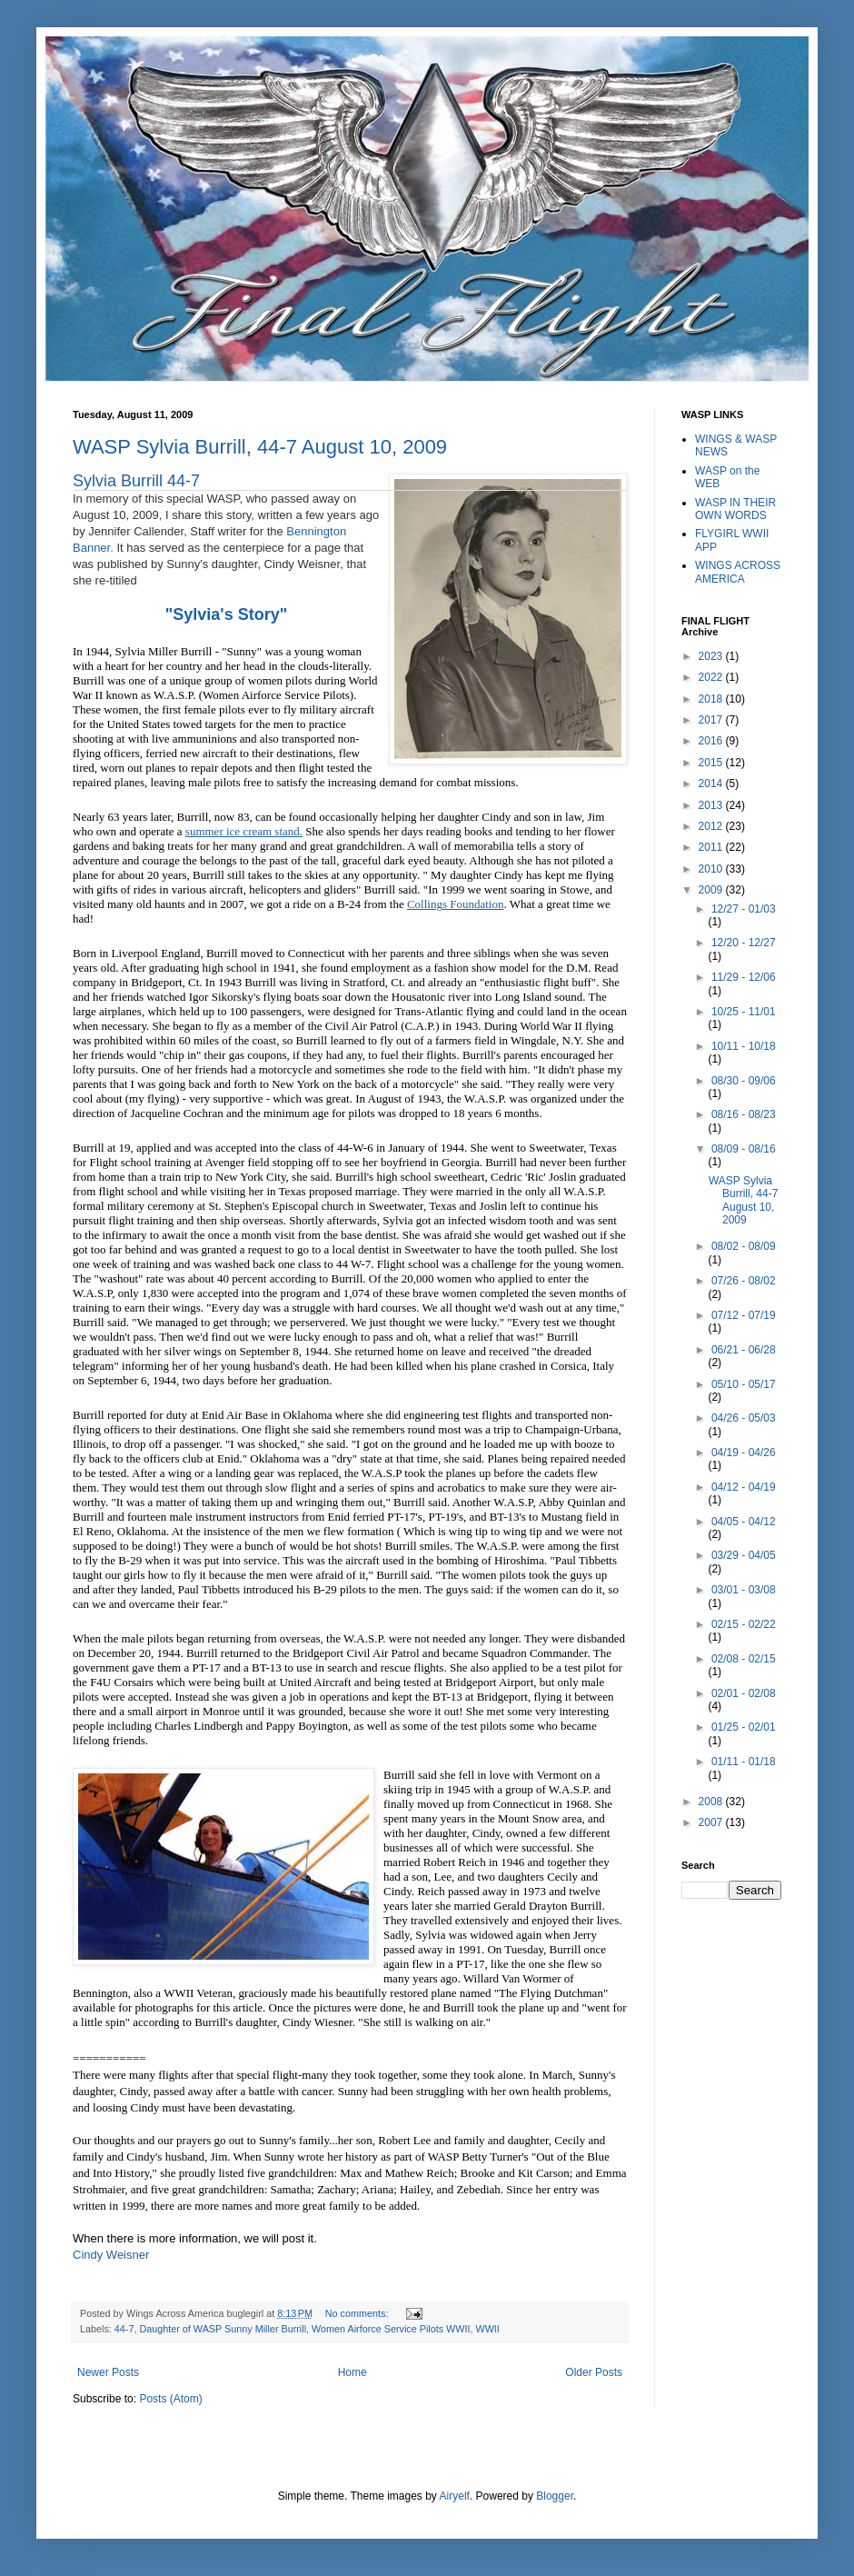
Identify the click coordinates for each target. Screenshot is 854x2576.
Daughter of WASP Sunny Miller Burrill (222, 2328)
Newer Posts (108, 2372)
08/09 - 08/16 (743, 1149)
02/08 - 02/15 (743, 1658)
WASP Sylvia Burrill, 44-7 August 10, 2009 (260, 446)
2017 (712, 720)
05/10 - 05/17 (743, 1384)
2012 (712, 826)
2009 (712, 890)
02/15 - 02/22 (743, 1624)
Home (352, 2372)
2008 (712, 1801)
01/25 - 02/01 (743, 1727)
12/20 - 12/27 (743, 942)
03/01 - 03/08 (743, 1589)
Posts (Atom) (170, 2398)
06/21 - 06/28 (743, 1349)
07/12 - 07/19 (743, 1315)
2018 (712, 699)
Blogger (554, 2496)
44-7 (124, 2328)
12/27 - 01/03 (743, 909)
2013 (712, 805)
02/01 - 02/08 (743, 1693)
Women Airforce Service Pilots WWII (391, 2328)
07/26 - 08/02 (743, 1280)
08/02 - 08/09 (743, 1246)
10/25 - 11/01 (743, 1011)
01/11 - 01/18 (743, 1761)
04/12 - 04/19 (743, 1487)
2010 (712, 869)
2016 (712, 740)
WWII (487, 2328)
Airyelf (455, 2496)
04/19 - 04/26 (743, 1452)
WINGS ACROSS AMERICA (737, 571)
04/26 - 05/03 (743, 1418)
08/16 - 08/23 (743, 1114)
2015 (712, 762)
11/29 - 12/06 (743, 977)
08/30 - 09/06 (743, 1080)
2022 (712, 677)
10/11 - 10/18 (743, 1046)
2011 (712, 847)
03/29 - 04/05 (743, 1555)
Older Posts (593, 2372)
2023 (712, 656)
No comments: (358, 2313)
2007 (712, 1822)
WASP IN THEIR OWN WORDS (735, 509)
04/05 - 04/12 (743, 1521)
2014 (712, 783)
